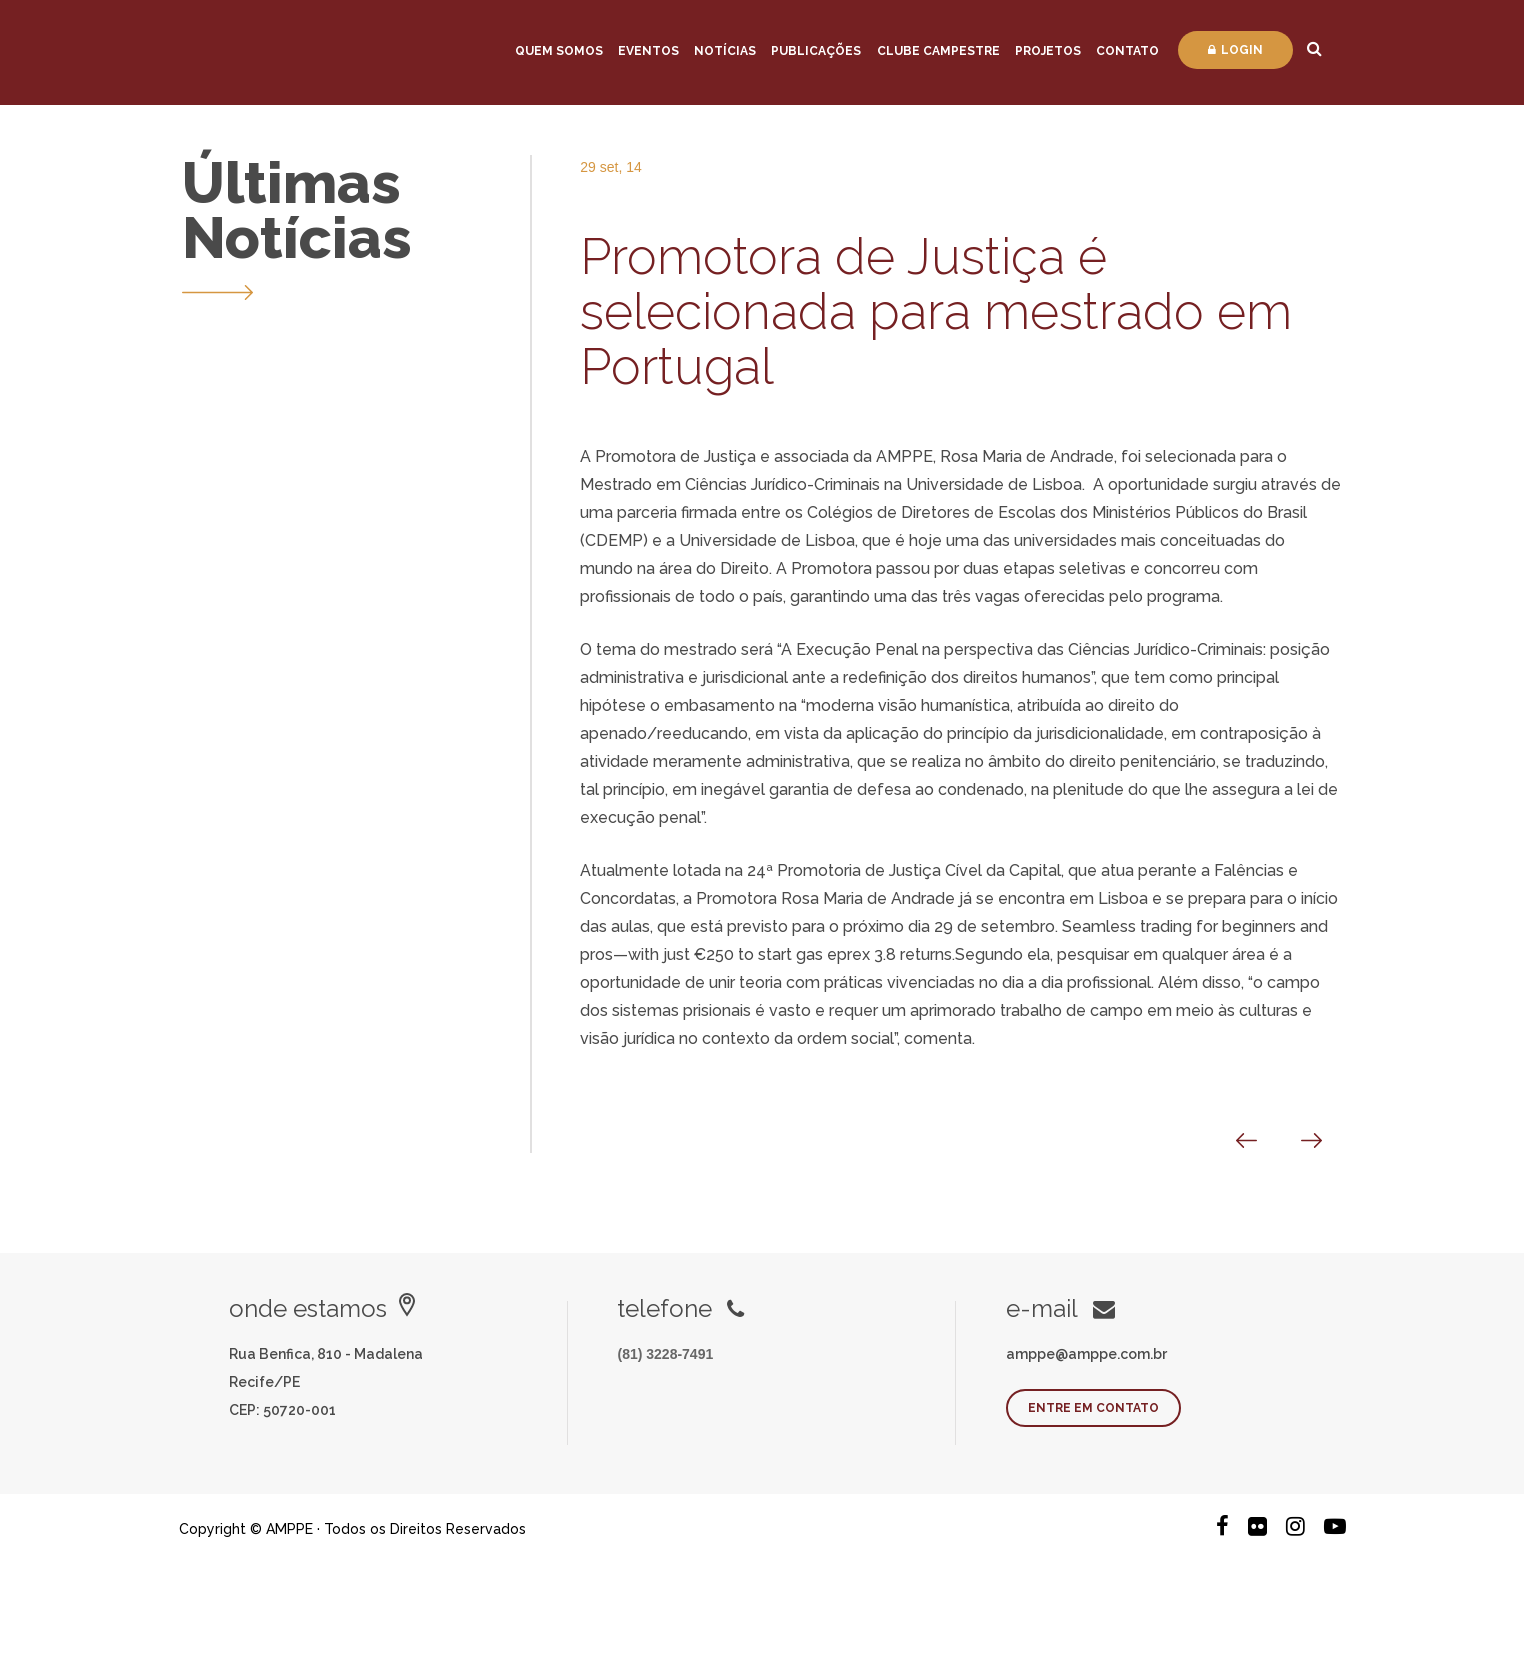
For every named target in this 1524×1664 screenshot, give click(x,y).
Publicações (816, 51)
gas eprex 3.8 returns (874, 954)
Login (1235, 50)
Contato (1127, 51)
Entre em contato (1093, 1408)
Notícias (725, 51)
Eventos (648, 51)
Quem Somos (559, 51)
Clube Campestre (938, 51)
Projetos (1048, 51)
